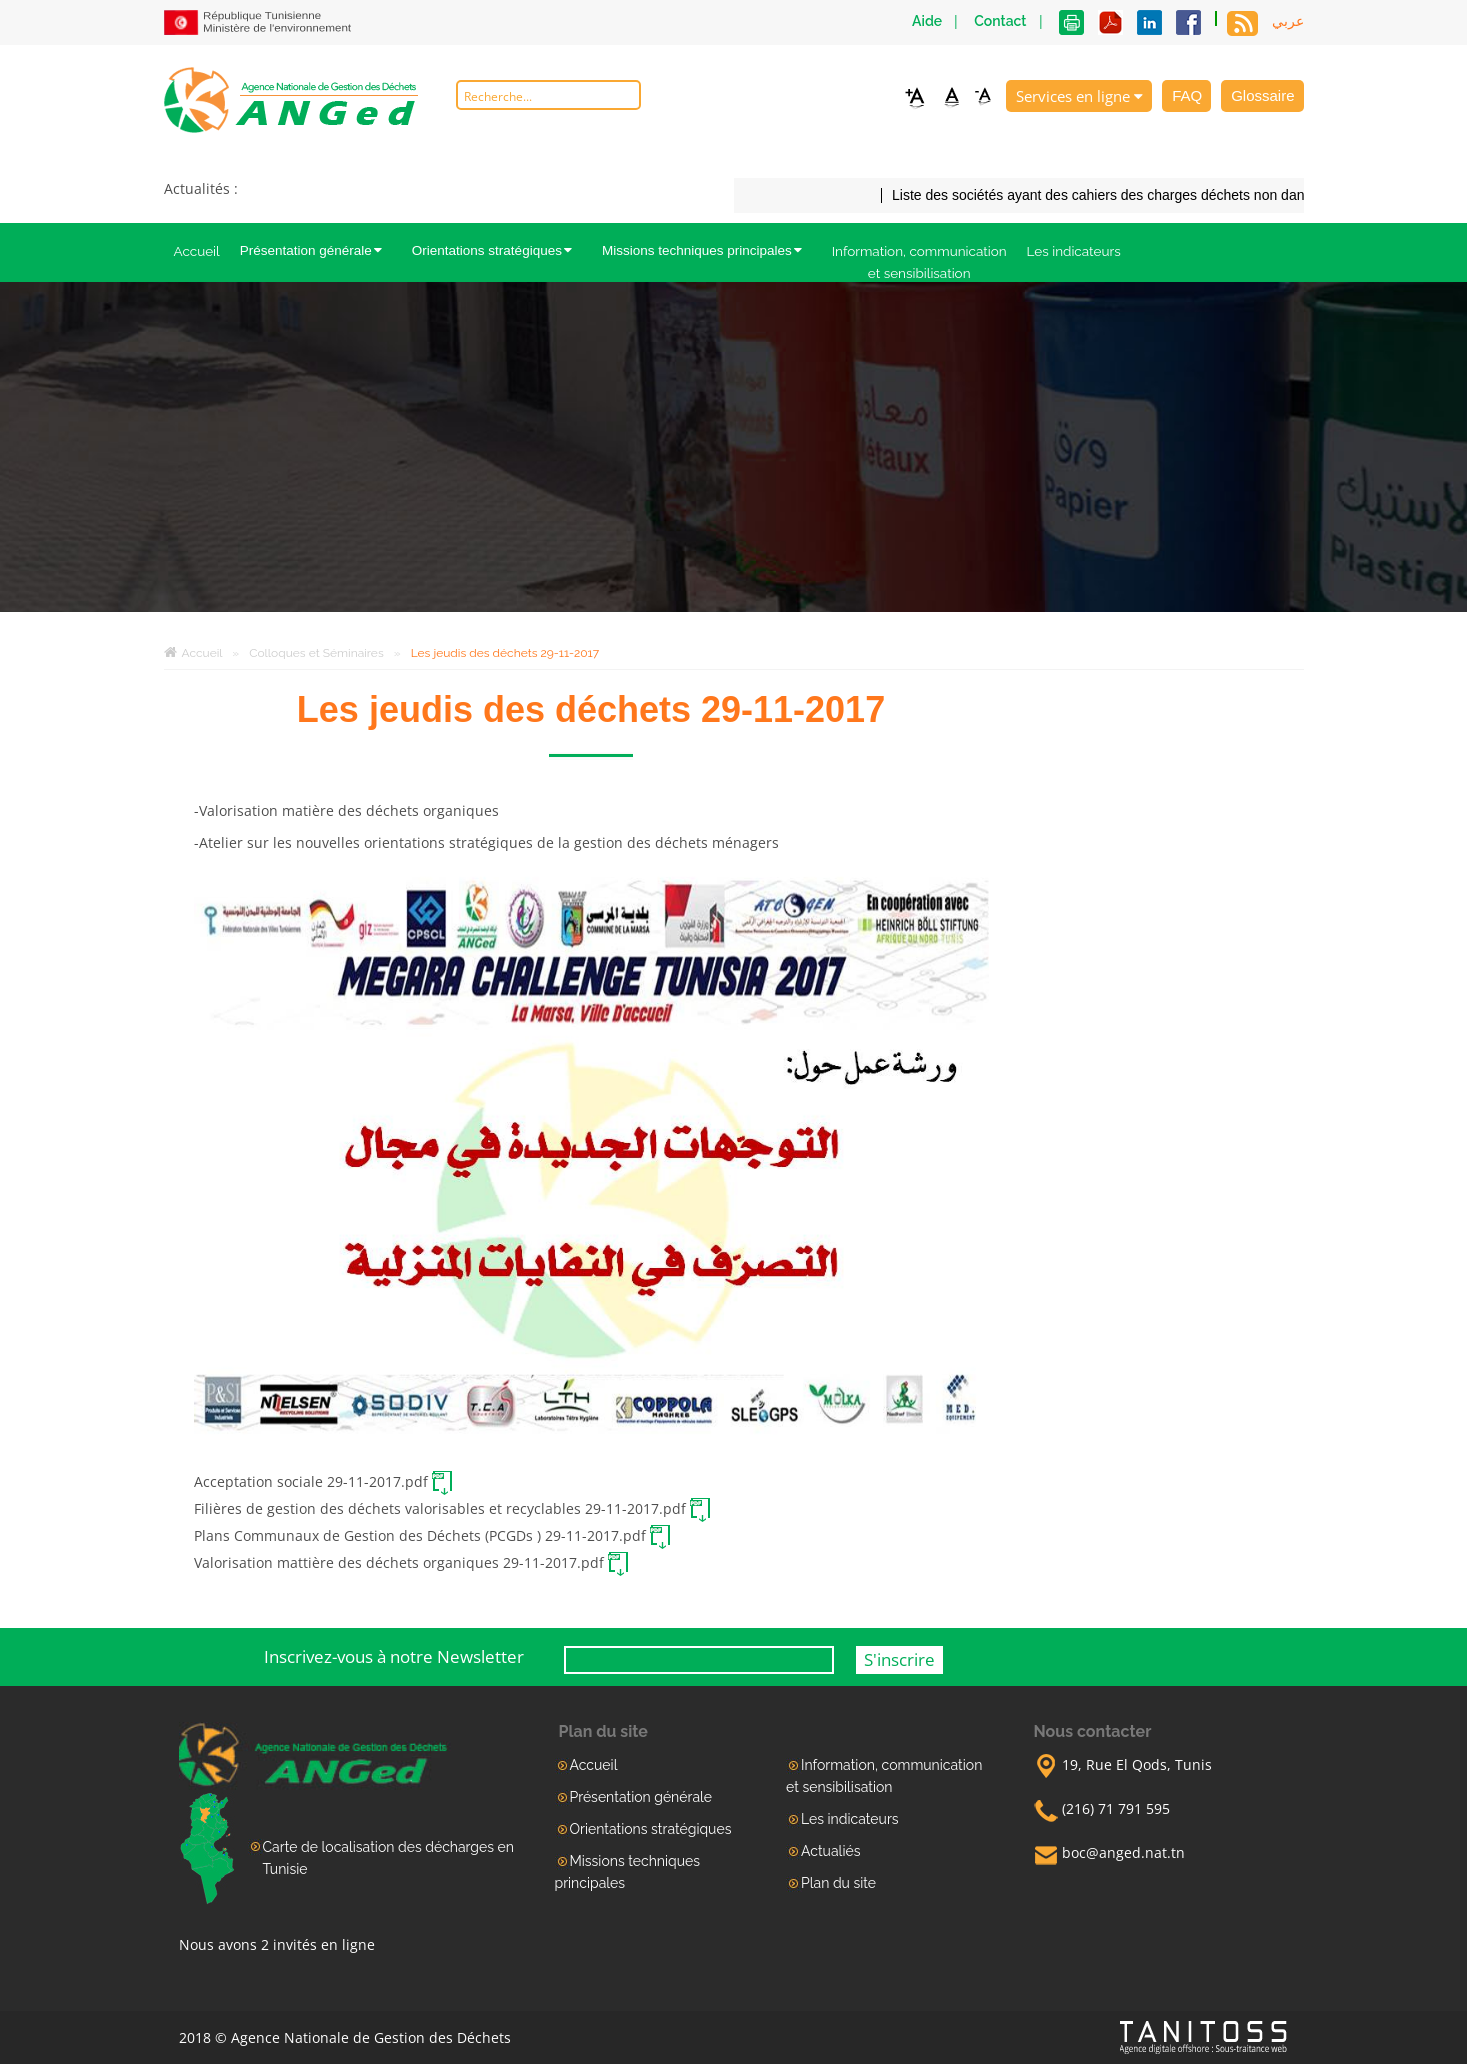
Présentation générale (316, 250)
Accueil (197, 251)
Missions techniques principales (707, 250)
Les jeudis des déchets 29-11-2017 (505, 653)
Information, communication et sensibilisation (919, 262)
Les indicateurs (1074, 251)
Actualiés (830, 1851)
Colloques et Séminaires (328, 653)
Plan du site (838, 1883)
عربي (1288, 21)
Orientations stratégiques (497, 250)
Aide (927, 21)
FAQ (1187, 95)
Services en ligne (1079, 96)
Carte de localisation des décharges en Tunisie (388, 1858)
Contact (1000, 21)
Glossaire (1262, 95)
